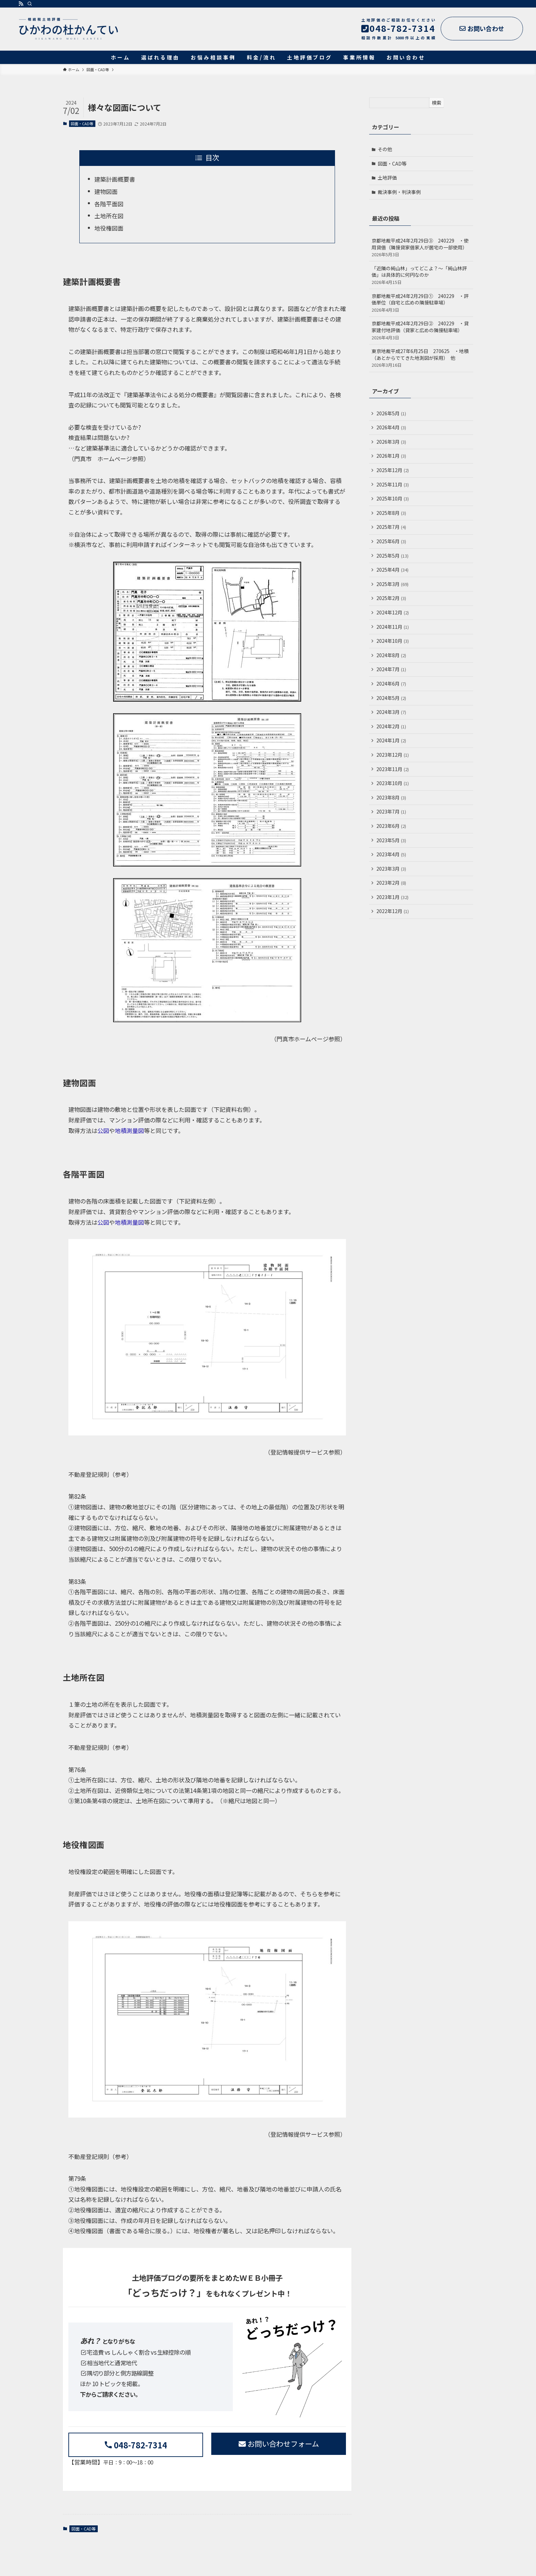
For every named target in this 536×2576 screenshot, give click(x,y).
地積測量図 (129, 1130)
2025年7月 (391, 526)
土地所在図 (108, 215)
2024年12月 (392, 612)
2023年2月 (391, 882)
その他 (385, 149)
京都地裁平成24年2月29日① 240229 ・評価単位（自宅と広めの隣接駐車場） (421, 302)
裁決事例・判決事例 (399, 191)
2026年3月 (391, 441)
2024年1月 (391, 740)
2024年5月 (391, 697)
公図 (103, 1130)
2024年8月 (391, 655)
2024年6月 (391, 683)
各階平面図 (108, 203)
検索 (436, 102)
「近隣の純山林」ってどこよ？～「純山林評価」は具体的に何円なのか (421, 275)
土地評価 (387, 177)
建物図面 (106, 191)
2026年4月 (391, 427)
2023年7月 (391, 811)
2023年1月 (392, 897)
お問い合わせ (481, 28)
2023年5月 (391, 840)
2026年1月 (391, 455)
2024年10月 (392, 640)
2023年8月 (391, 797)
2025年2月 (391, 598)
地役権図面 (108, 228)
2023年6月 (391, 825)
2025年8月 (391, 512)
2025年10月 (392, 498)
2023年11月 (392, 769)
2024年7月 (391, 669)
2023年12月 (392, 754)
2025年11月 (392, 484)
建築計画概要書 (114, 179)
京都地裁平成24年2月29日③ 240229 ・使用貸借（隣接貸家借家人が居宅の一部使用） (421, 247)
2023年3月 (391, 868)
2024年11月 (392, 626)
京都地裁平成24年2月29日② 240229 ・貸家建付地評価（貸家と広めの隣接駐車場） (421, 330)
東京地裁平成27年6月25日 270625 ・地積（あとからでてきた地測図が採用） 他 (421, 358)
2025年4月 (392, 569)
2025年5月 (392, 555)
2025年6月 (391, 541)
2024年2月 (391, 726)
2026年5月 (391, 413)
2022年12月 (392, 911)
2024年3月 (391, 711)
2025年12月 (392, 470)
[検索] (29, 4)
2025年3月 (392, 584)
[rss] (20, 4)
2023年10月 (392, 783)
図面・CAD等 (82, 123)
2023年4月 (391, 854)
